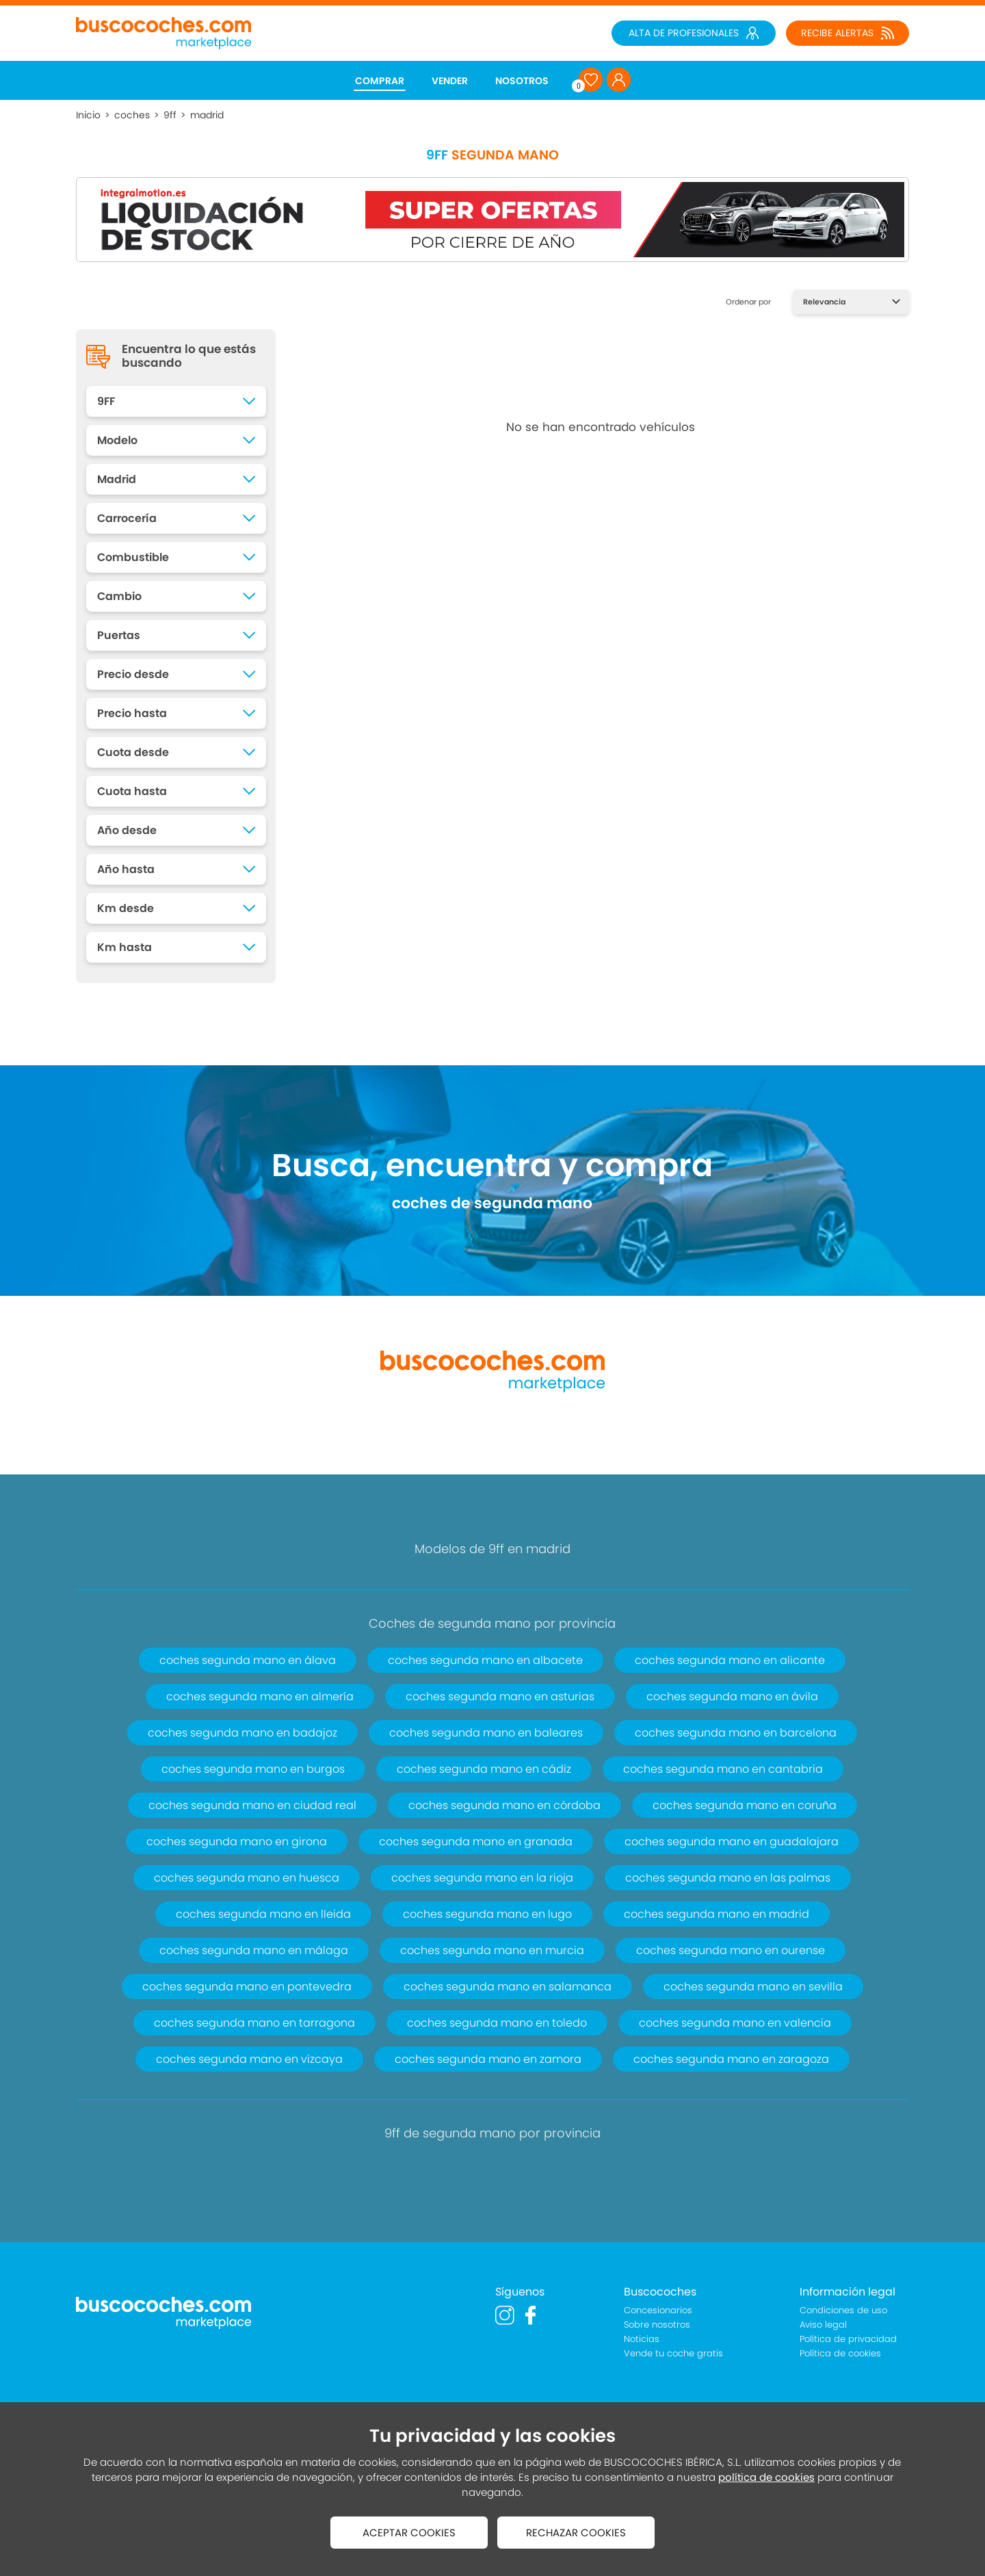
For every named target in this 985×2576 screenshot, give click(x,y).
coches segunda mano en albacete (485, 1660)
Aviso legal (823, 2324)
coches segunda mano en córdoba (504, 1805)
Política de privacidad (848, 2338)
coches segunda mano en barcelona (736, 1733)
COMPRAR (379, 81)
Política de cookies (840, 2353)
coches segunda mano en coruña (745, 1805)
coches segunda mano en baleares (486, 1733)
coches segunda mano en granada (476, 1841)
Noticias (641, 2338)
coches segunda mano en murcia (492, 1950)
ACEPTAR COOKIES (409, 2532)
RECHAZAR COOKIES (576, 2532)
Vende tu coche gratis (673, 2353)
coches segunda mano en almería (260, 1696)
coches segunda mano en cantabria (723, 1769)
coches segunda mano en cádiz (484, 1769)
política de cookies (766, 2477)
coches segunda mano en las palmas (727, 1878)
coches (132, 115)
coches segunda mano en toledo (497, 2023)
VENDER (450, 81)
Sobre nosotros (657, 2324)
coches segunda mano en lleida (263, 1914)
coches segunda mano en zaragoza (731, 2059)
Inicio (88, 115)
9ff (169, 115)
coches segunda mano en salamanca (508, 1986)
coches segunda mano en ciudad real (252, 1805)
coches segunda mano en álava (247, 1660)
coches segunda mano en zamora (488, 2059)
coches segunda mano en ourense (730, 1950)
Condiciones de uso (843, 2310)
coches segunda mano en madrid (716, 1914)
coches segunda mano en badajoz (242, 1733)
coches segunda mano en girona (236, 1841)
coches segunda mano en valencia (735, 2023)
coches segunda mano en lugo (487, 1914)
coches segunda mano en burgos (253, 1769)
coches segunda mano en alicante (730, 1660)
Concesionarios (658, 2310)
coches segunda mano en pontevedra (247, 1986)
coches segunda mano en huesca (246, 1878)
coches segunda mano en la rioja (482, 1878)
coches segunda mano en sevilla (753, 1986)
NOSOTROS (522, 81)
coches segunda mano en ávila (732, 1696)
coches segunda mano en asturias (500, 1696)
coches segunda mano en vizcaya (249, 2059)
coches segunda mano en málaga (253, 1950)
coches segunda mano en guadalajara (732, 1841)
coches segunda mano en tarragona (254, 2023)
